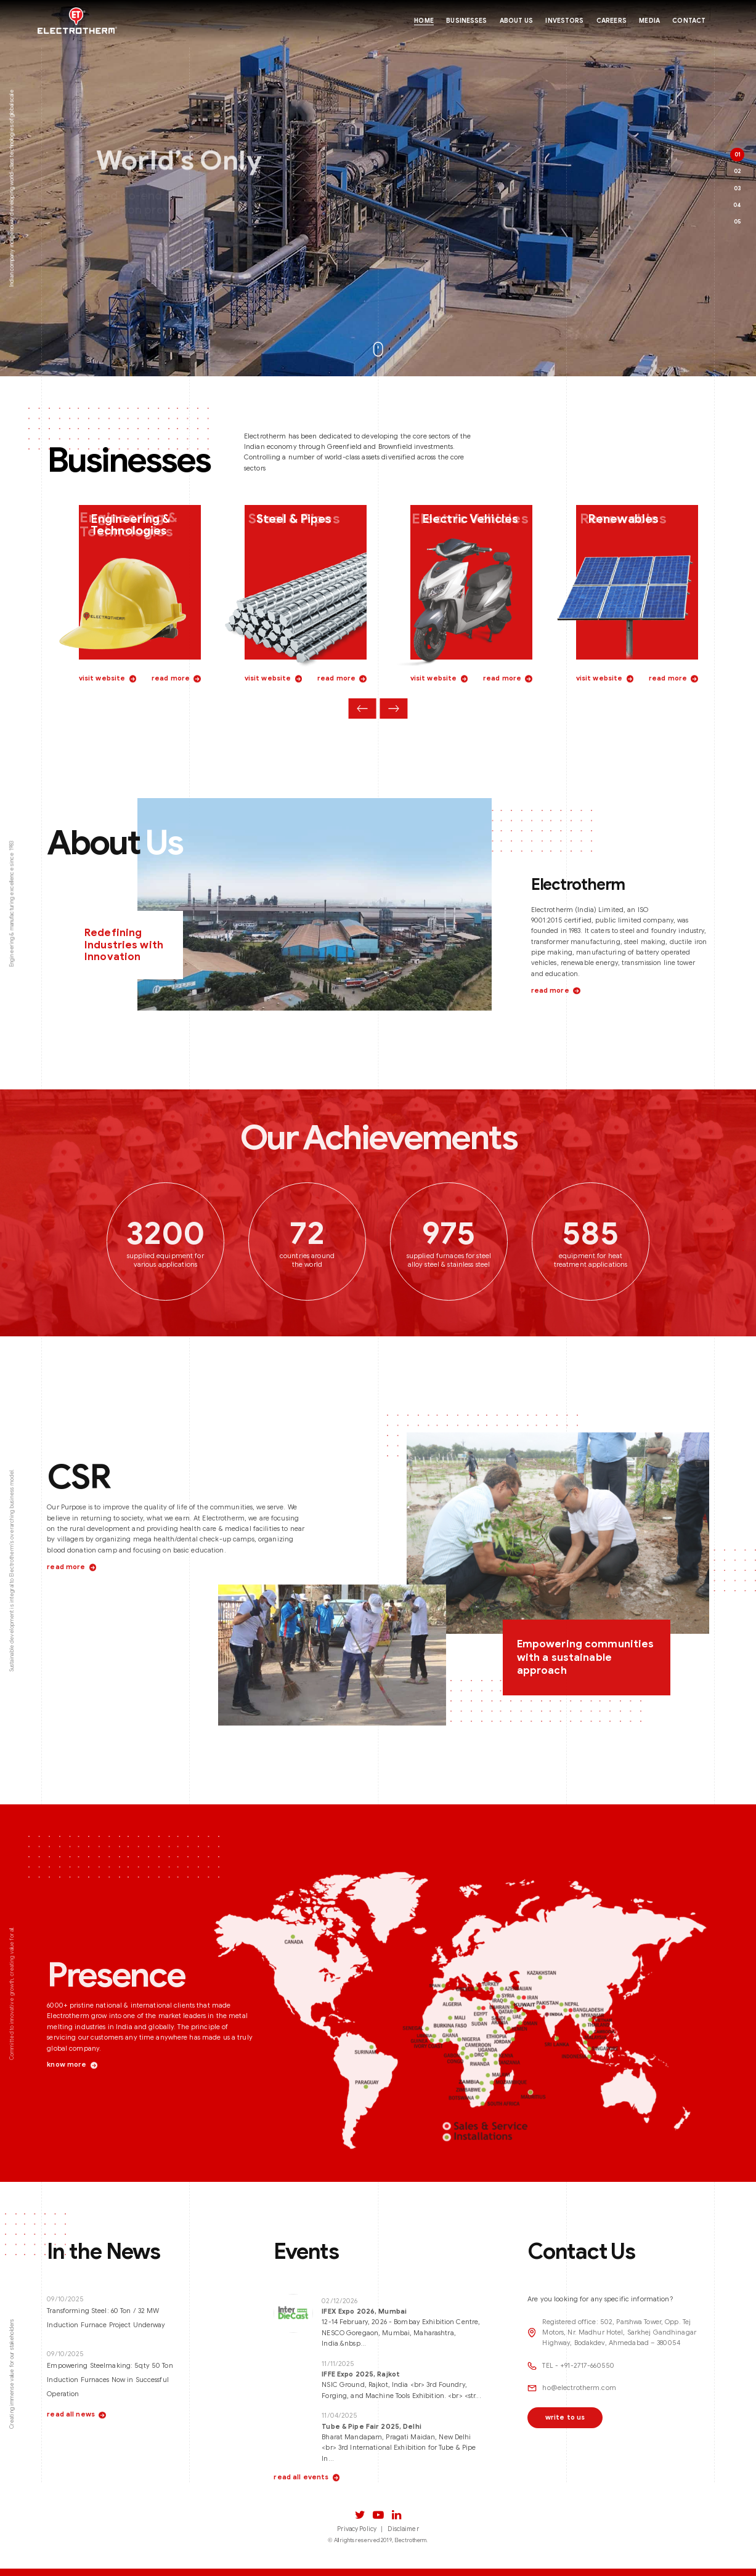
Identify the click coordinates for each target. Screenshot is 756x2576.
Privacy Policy (356, 2529)
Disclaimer (403, 2529)
